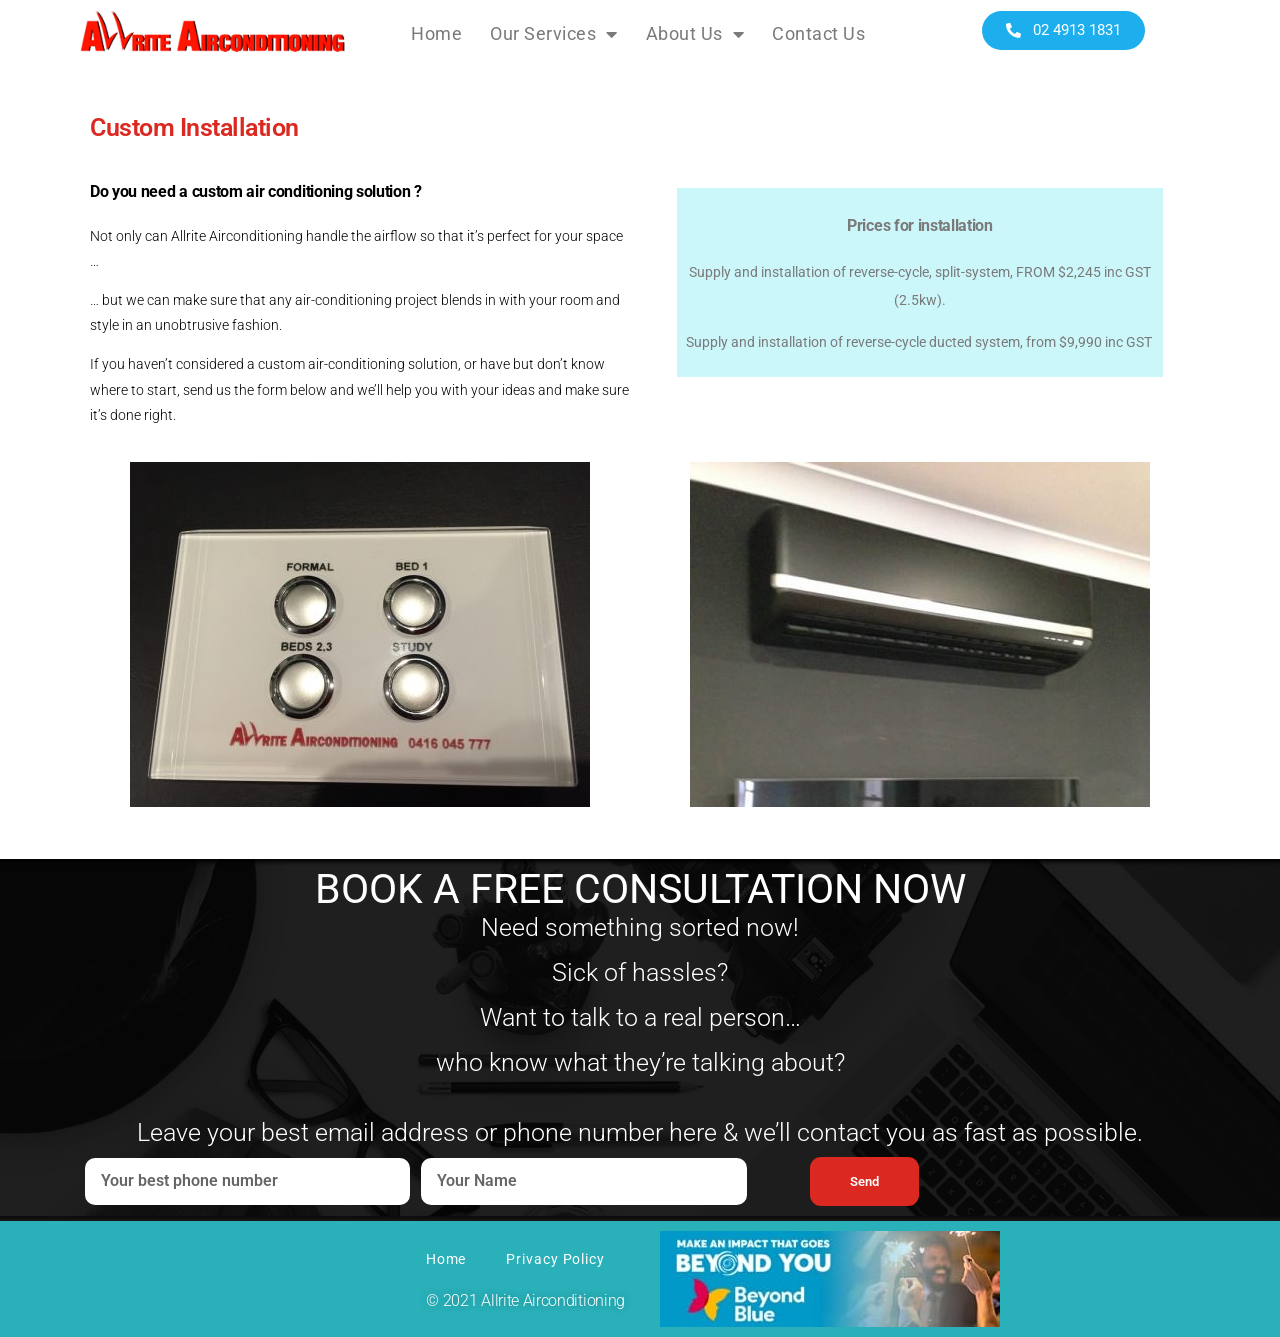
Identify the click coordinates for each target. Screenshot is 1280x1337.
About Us (695, 34)
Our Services (554, 34)
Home (436, 33)
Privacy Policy (555, 1259)
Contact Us (818, 33)
